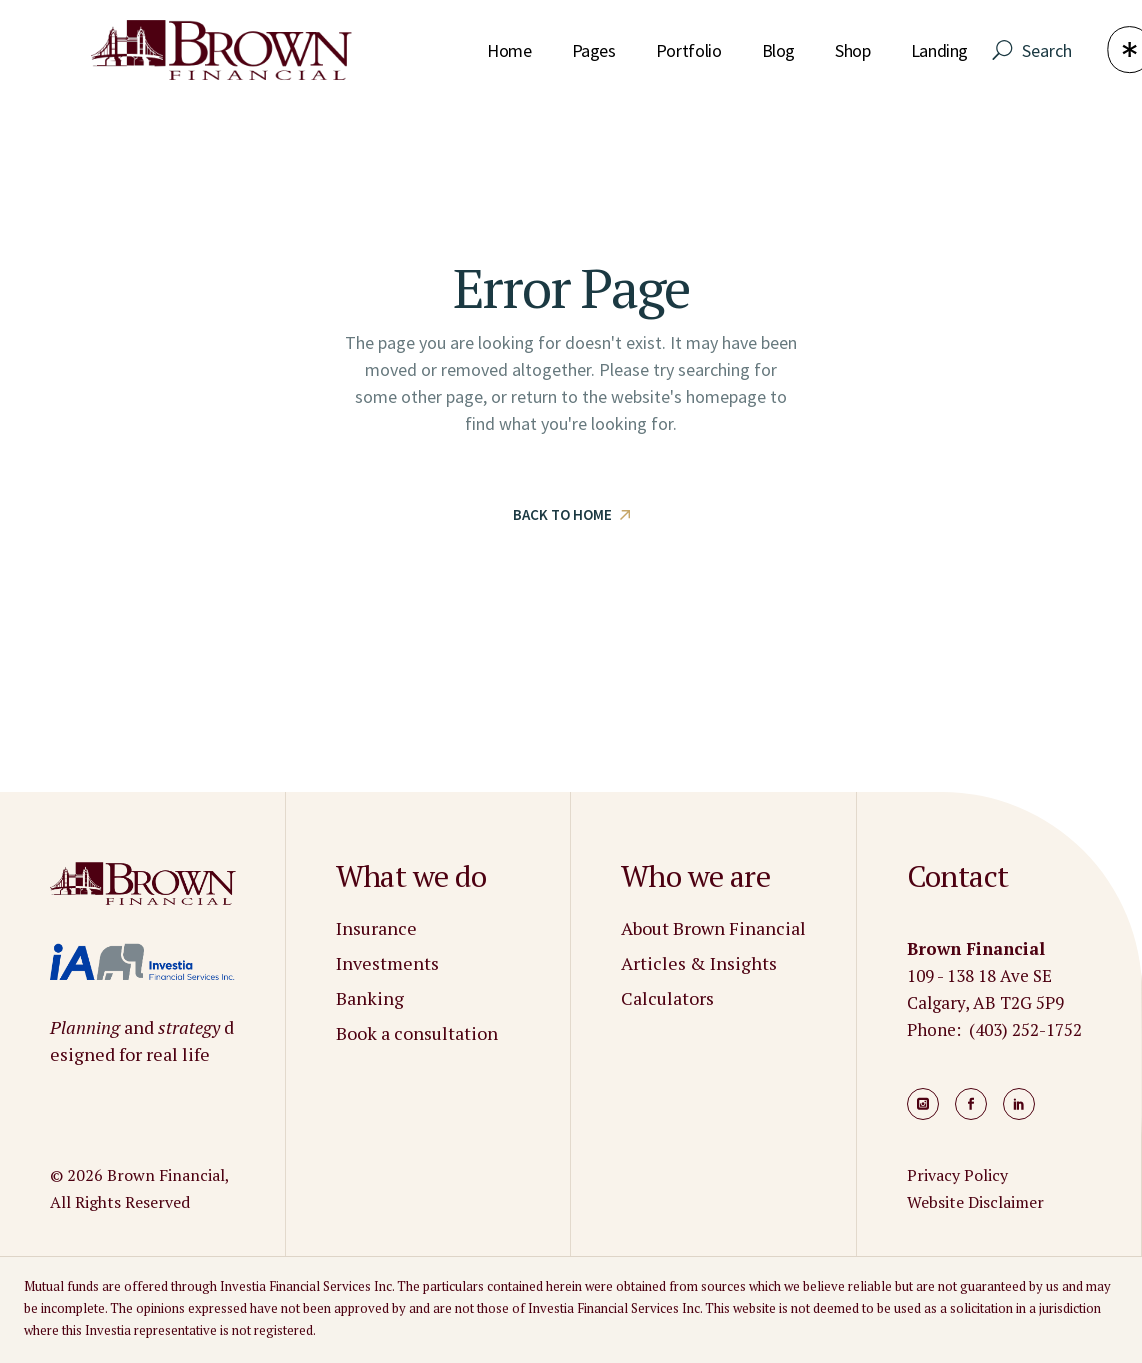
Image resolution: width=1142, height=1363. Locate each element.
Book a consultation (417, 1033)
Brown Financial (166, 1175)
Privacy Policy (957, 1175)
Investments (387, 963)
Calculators (667, 998)
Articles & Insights (699, 963)
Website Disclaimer (975, 1202)
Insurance (376, 928)
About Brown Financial (713, 928)
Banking (370, 998)
